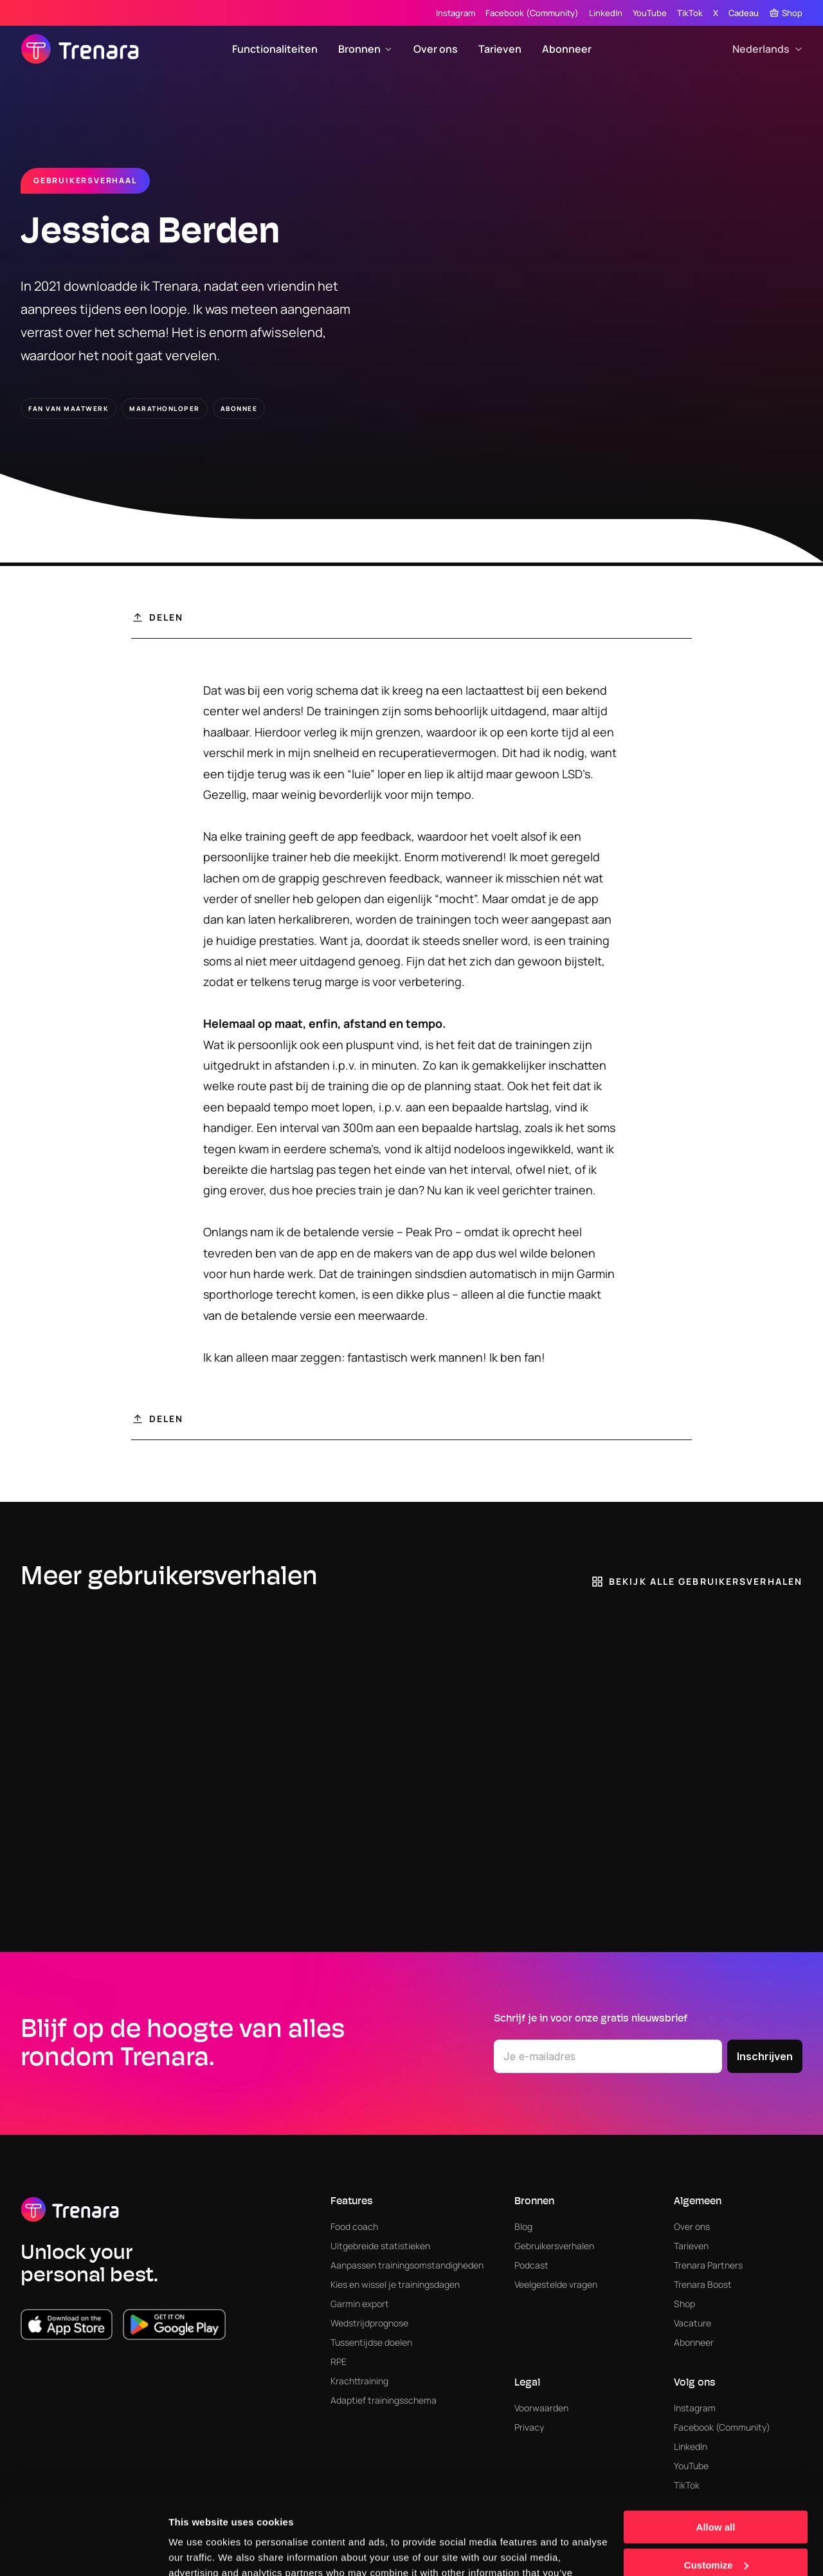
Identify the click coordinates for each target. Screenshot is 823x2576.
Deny (716, 2529)
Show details (198, 2550)
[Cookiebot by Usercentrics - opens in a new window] (83, 2551)
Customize (716, 2491)
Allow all (716, 2454)
